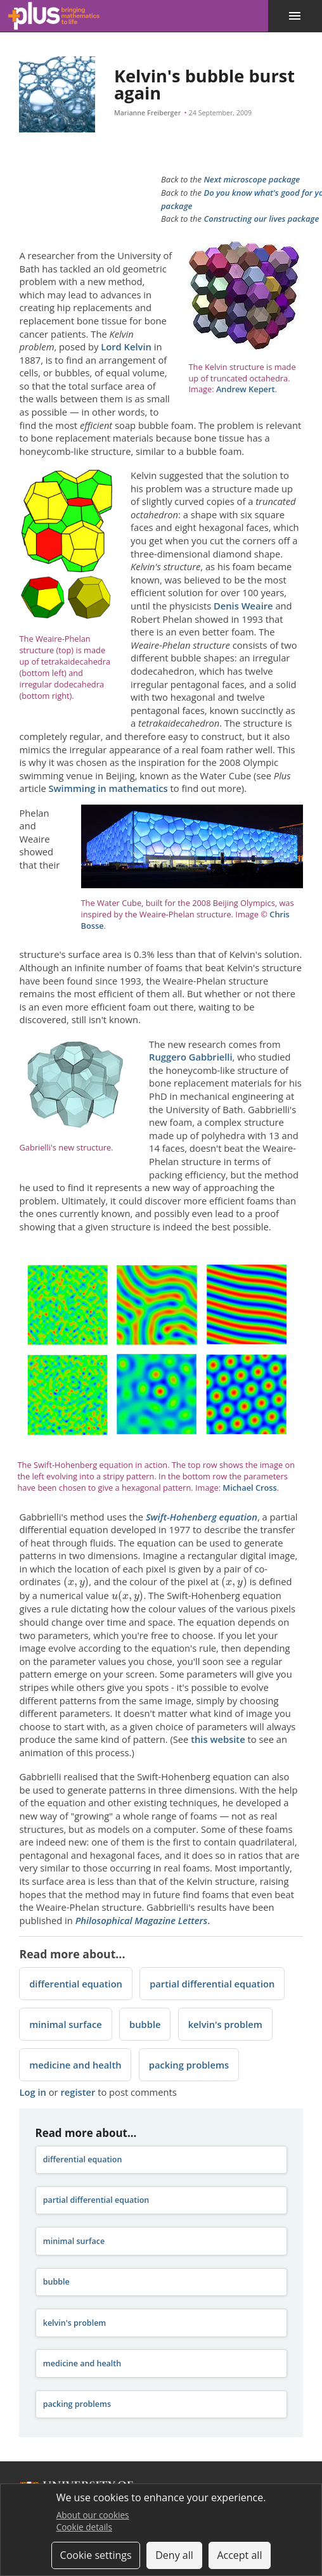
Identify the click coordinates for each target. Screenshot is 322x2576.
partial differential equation (212, 1983)
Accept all (239, 2555)
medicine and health (75, 2064)
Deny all (174, 2555)
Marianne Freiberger (147, 112)
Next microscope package (251, 179)
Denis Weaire (243, 605)
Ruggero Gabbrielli (191, 1056)
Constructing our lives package (261, 218)
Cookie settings (96, 2555)
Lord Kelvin (126, 346)
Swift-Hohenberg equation (201, 1516)
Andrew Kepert (245, 389)
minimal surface (65, 2024)
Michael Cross (249, 1487)
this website (218, 1739)
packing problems (189, 2064)
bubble (144, 2024)
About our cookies (92, 2515)
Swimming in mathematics (108, 788)
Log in (32, 2092)
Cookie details (84, 2527)
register (77, 2092)
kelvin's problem (225, 2024)
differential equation (75, 1983)
